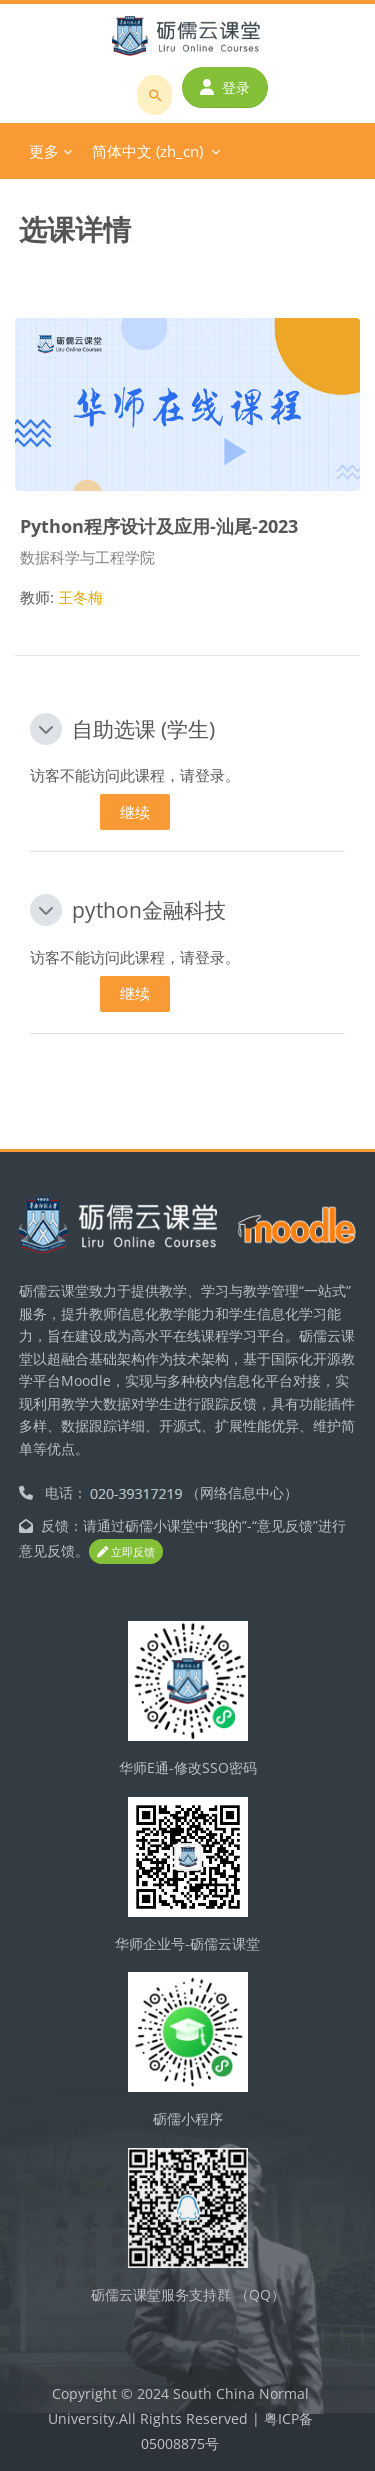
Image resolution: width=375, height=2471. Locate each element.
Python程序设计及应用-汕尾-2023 (159, 525)
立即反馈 (126, 1551)
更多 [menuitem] (44, 151)
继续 (135, 812)
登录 (225, 87)
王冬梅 (80, 597)
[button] (46, 729)
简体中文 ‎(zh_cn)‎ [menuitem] (147, 151)
